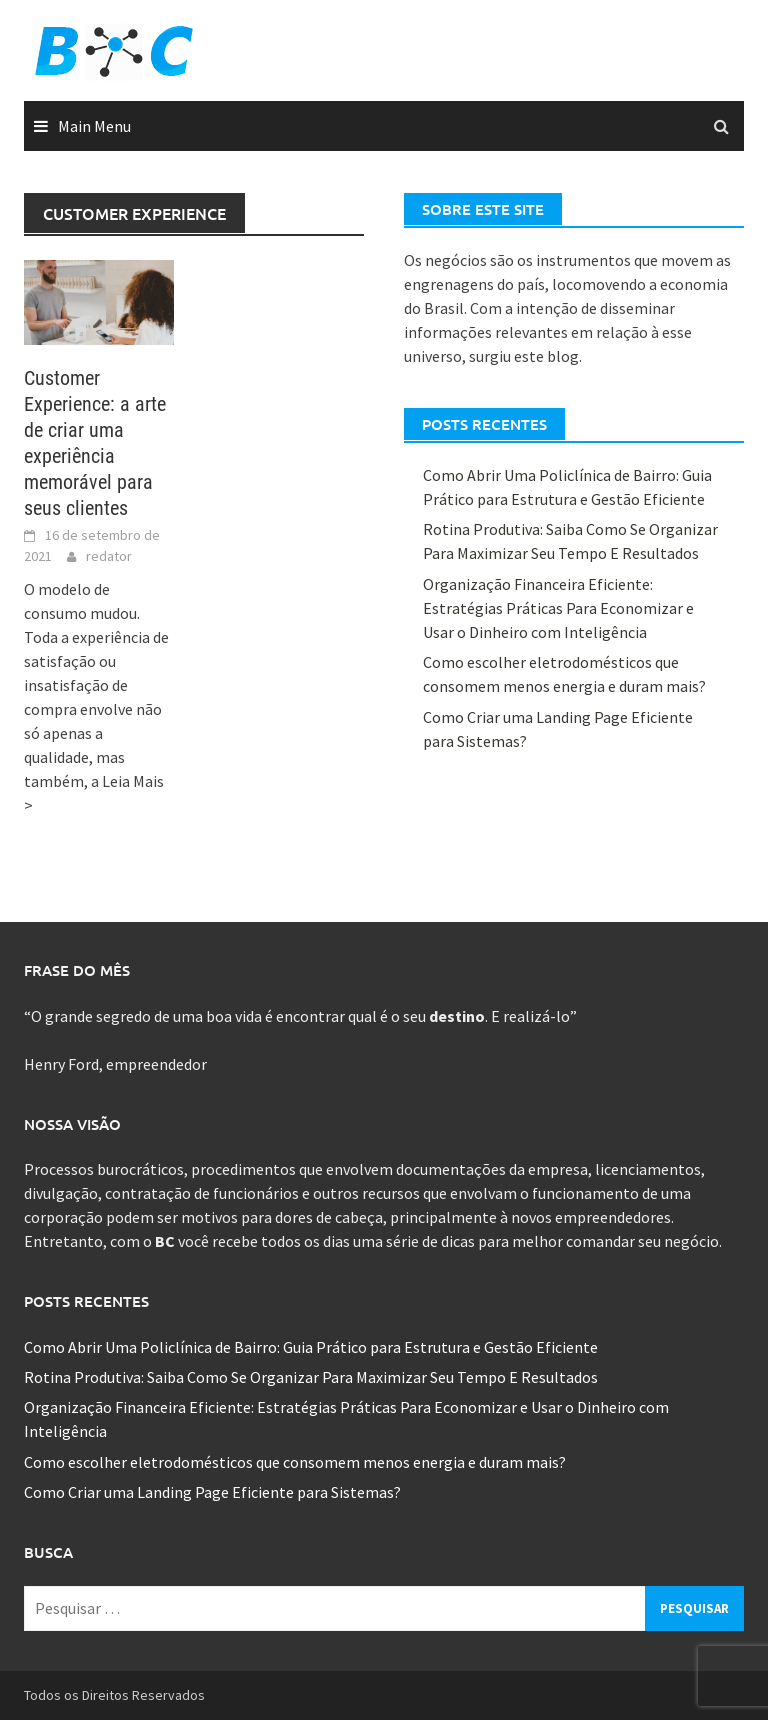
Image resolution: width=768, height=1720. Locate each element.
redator (109, 556)
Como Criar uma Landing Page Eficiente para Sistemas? (212, 1492)
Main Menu (94, 126)
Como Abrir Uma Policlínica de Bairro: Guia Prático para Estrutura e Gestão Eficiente (311, 1347)
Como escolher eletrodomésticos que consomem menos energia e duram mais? (295, 1462)
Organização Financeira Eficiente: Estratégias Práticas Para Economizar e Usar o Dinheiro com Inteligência (558, 608)
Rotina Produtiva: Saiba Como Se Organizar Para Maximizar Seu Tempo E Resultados (311, 1377)
